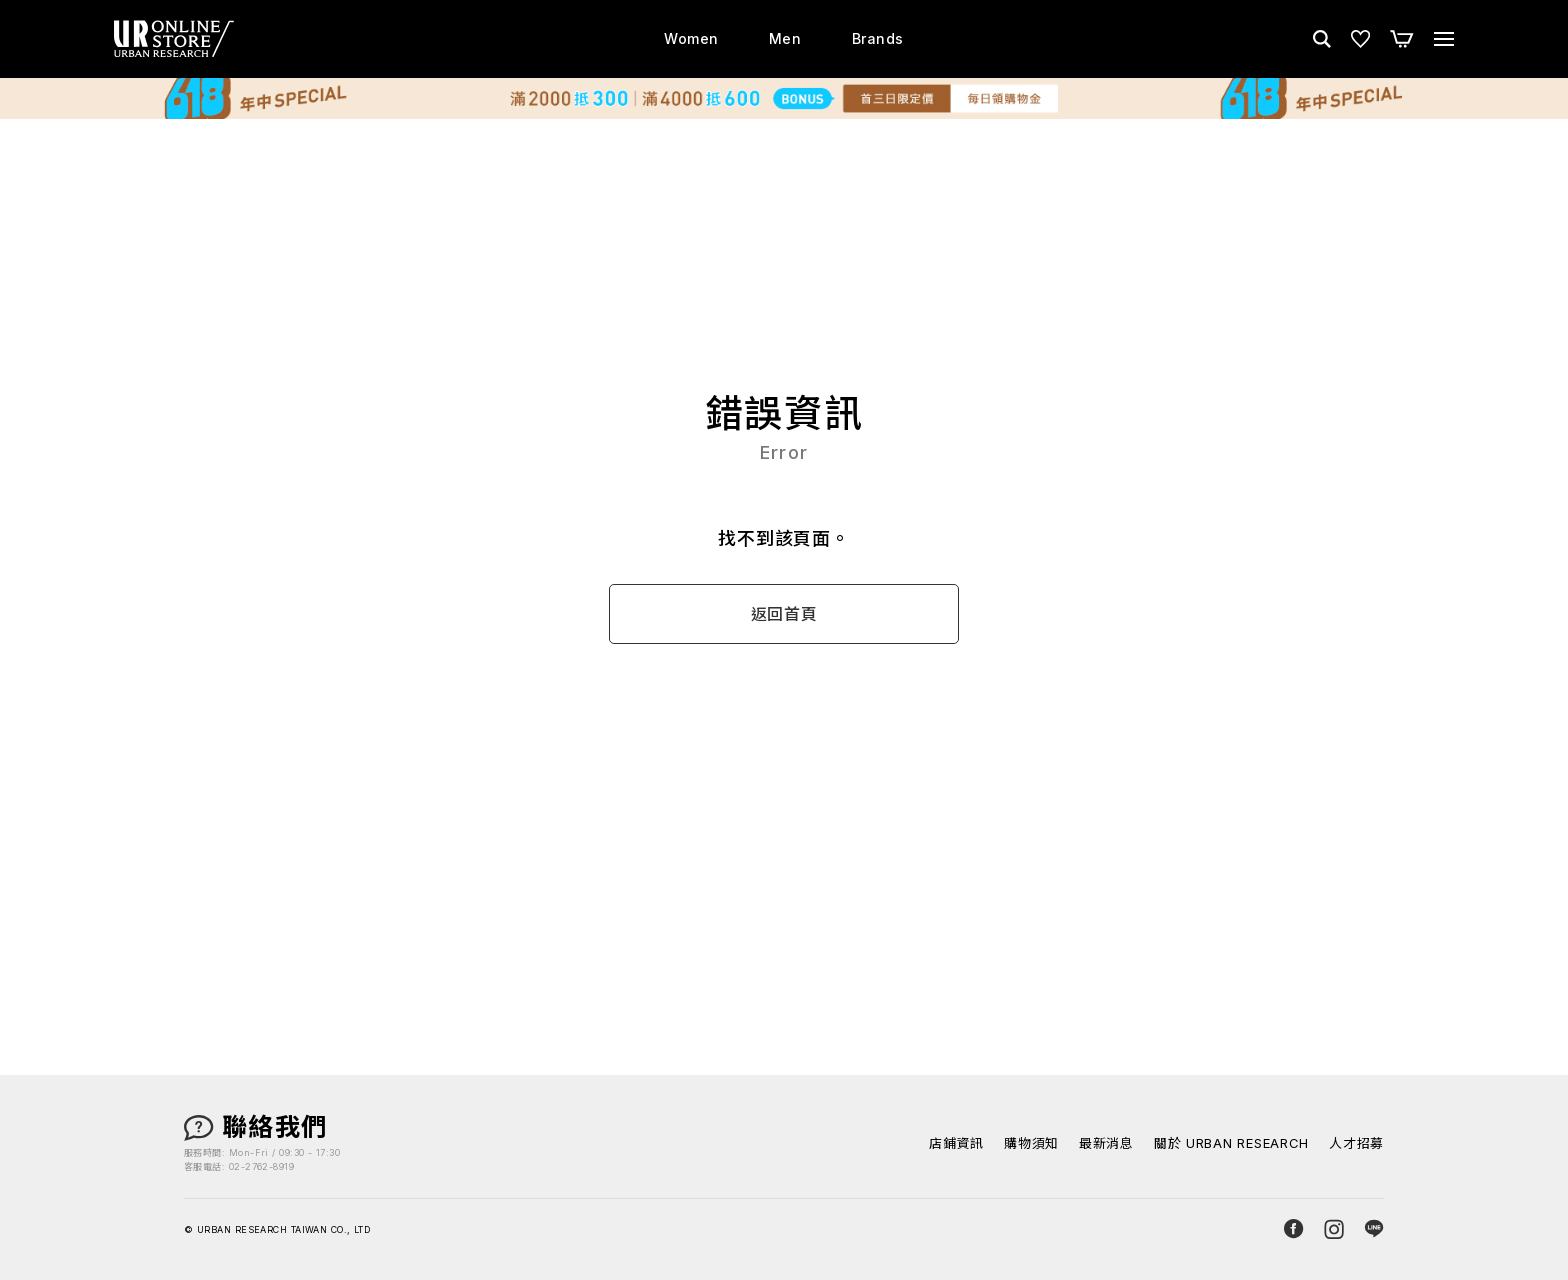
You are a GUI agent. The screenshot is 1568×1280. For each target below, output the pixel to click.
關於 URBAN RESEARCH (1231, 1143)
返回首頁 (784, 615)
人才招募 (1356, 1143)
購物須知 (1031, 1143)
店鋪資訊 (956, 1143)
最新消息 (1106, 1143)
